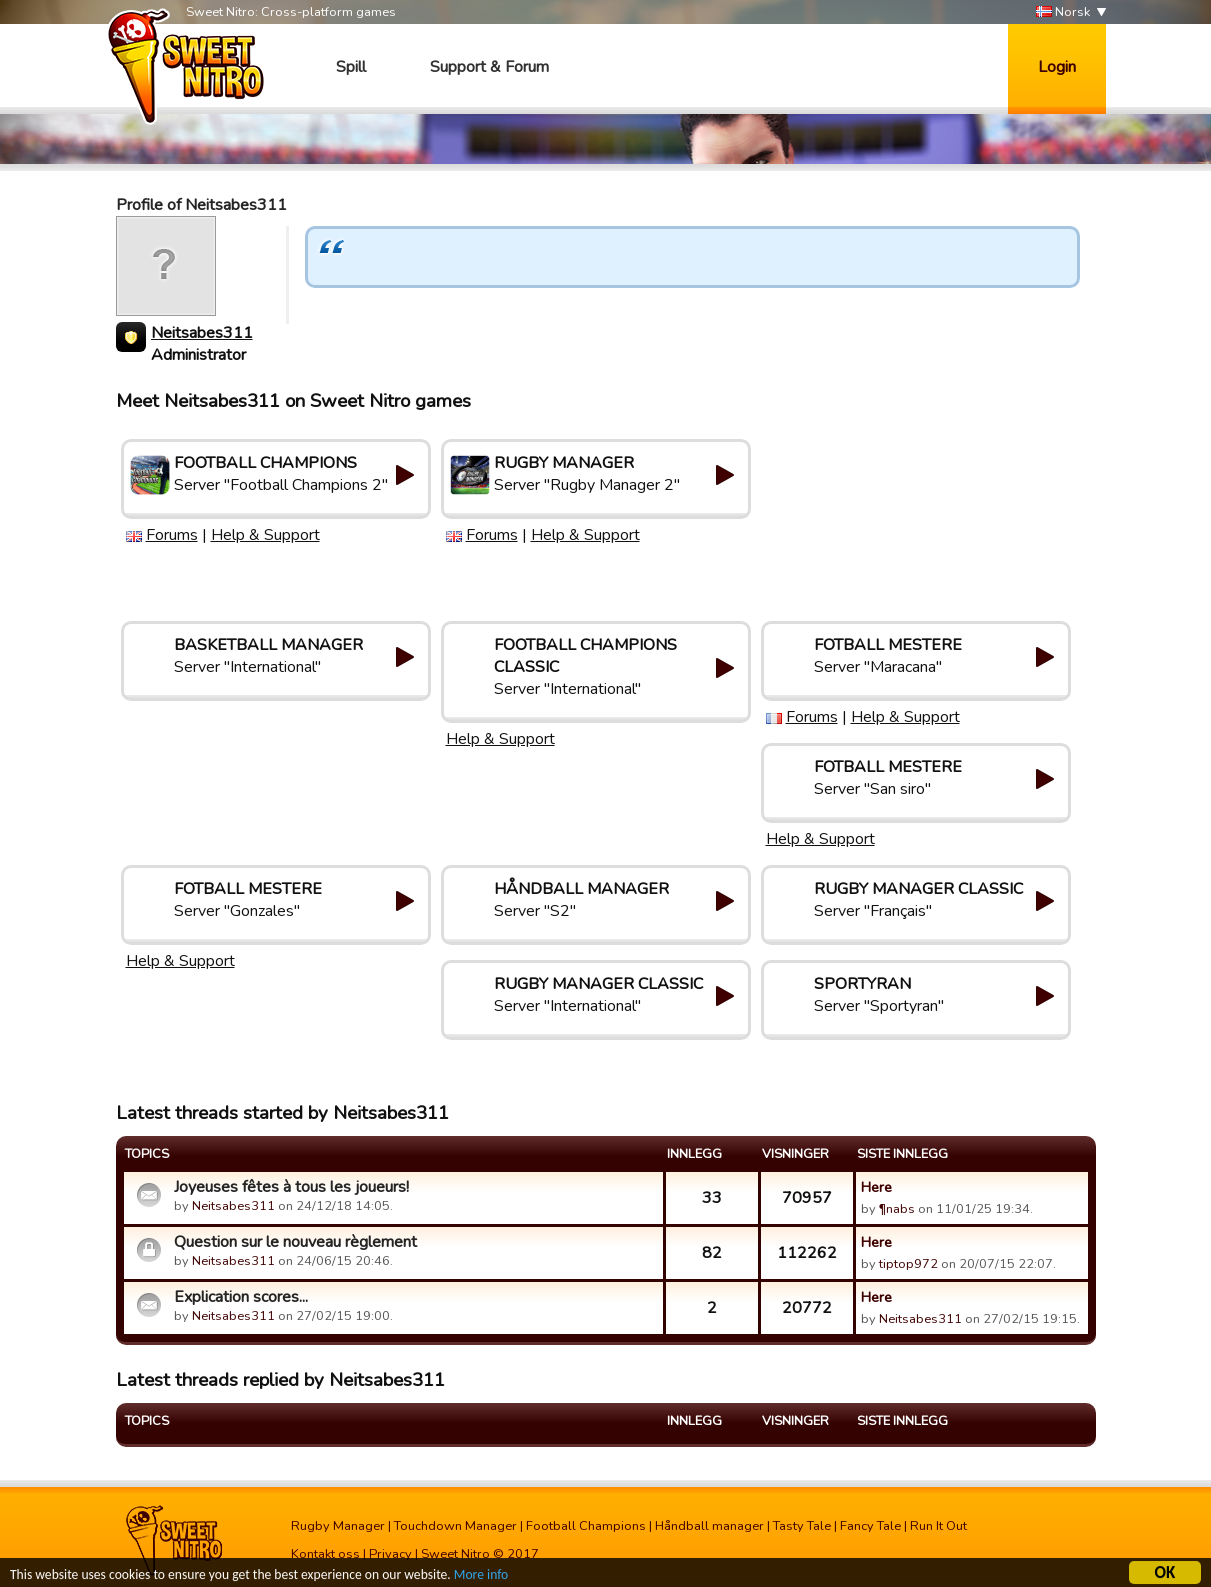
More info (481, 1576)
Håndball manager (709, 1526)
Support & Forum (489, 67)
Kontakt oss (325, 1554)
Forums (172, 535)
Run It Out (938, 1526)
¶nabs (897, 1209)
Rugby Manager (338, 1526)
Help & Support (265, 535)
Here (876, 1187)
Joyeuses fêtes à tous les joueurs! (291, 1187)
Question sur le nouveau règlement (295, 1242)
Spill (351, 67)
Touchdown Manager (455, 1526)
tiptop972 (908, 1264)
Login (1057, 67)
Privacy (390, 1554)
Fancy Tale (870, 1526)
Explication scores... (241, 1297)
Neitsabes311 (202, 333)
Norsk (1063, 12)
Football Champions (586, 1526)
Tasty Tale (802, 1526)
